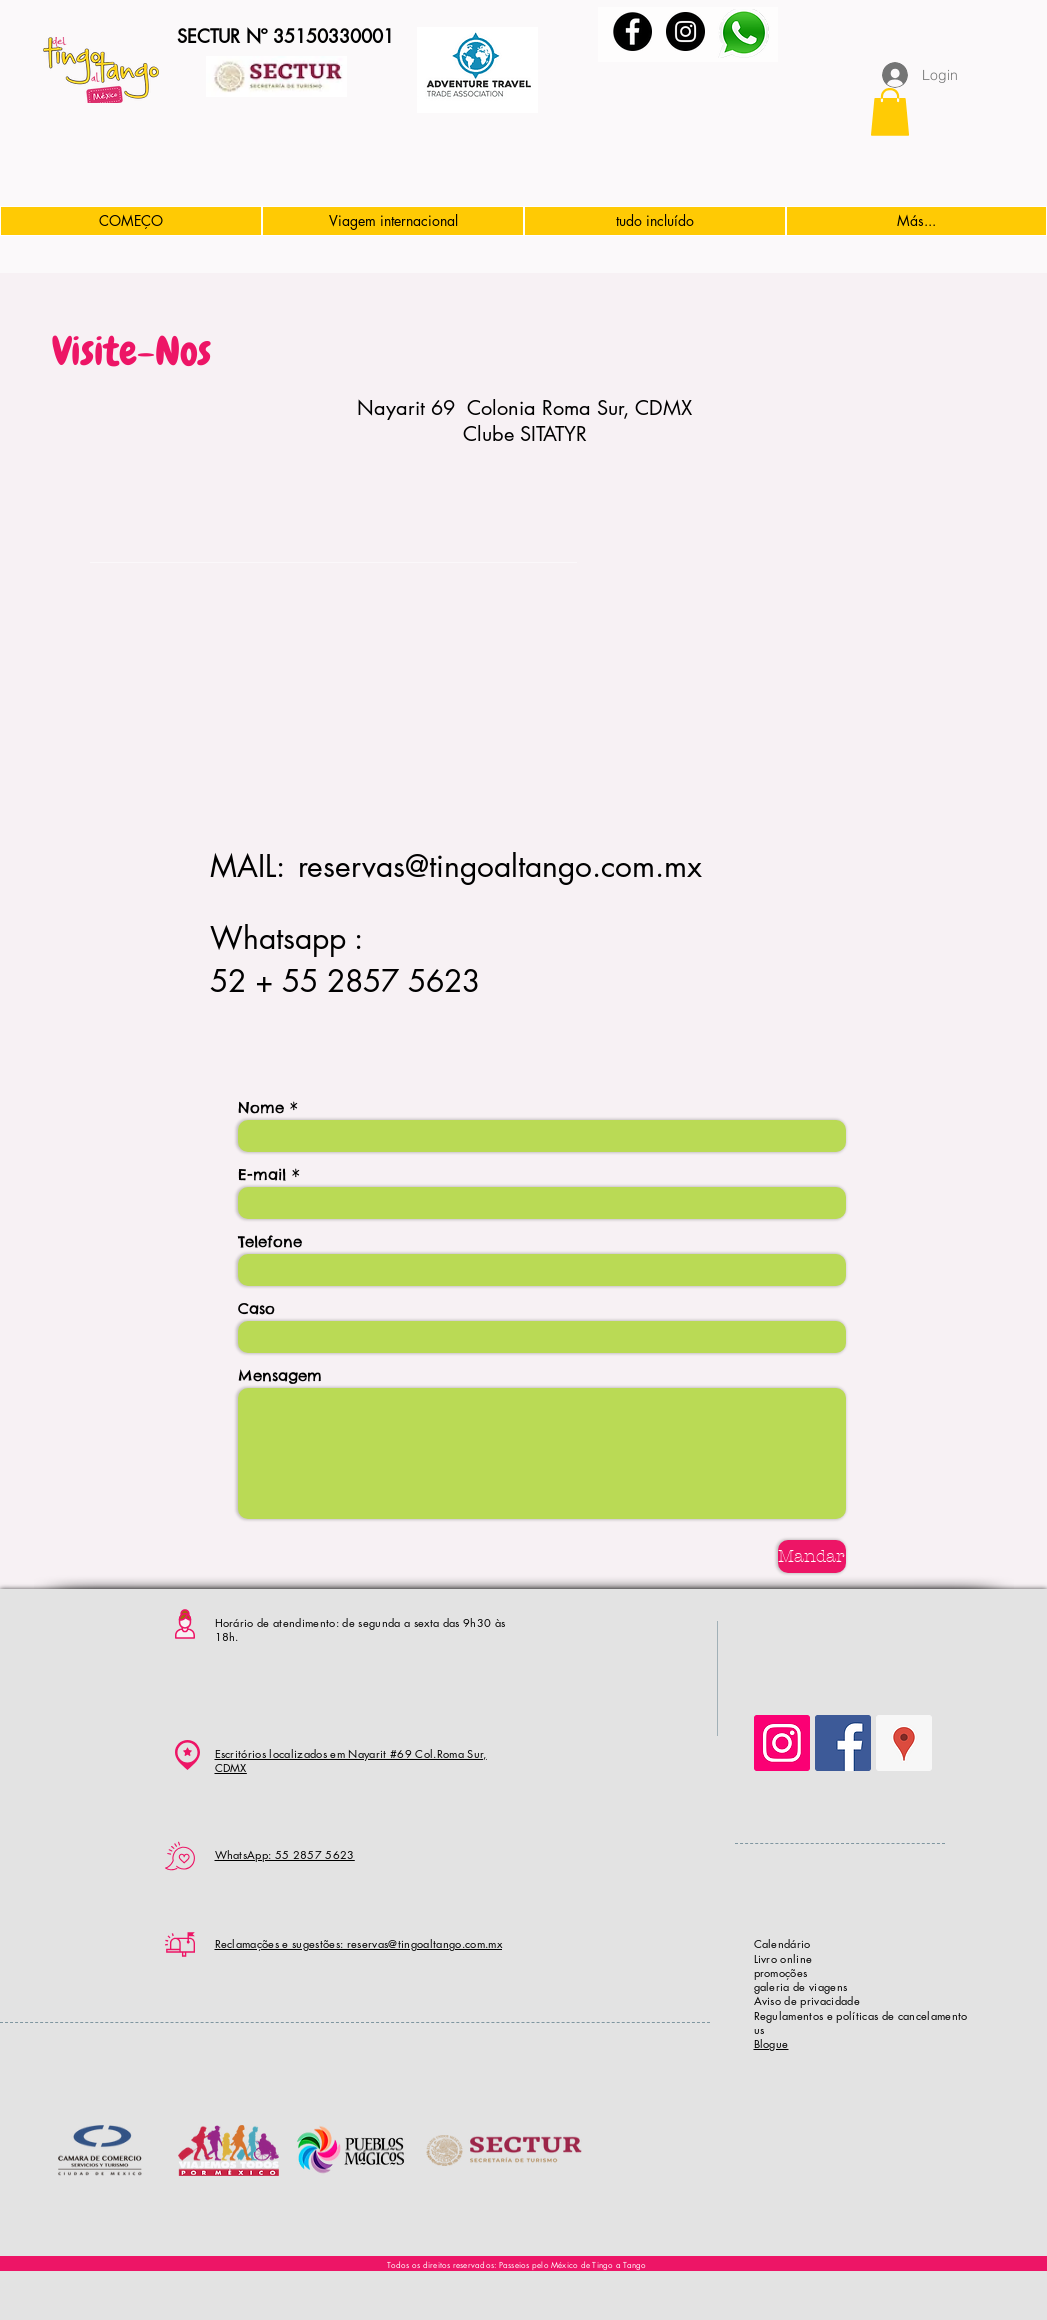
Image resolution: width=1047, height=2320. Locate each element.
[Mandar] (812, 1556)
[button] (890, 112)
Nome (261, 1107)
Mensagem (280, 1375)
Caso (256, 1308)
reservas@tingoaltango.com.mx (500, 866)
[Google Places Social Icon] (904, 1743)
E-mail (262, 1174)
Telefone (270, 1241)
